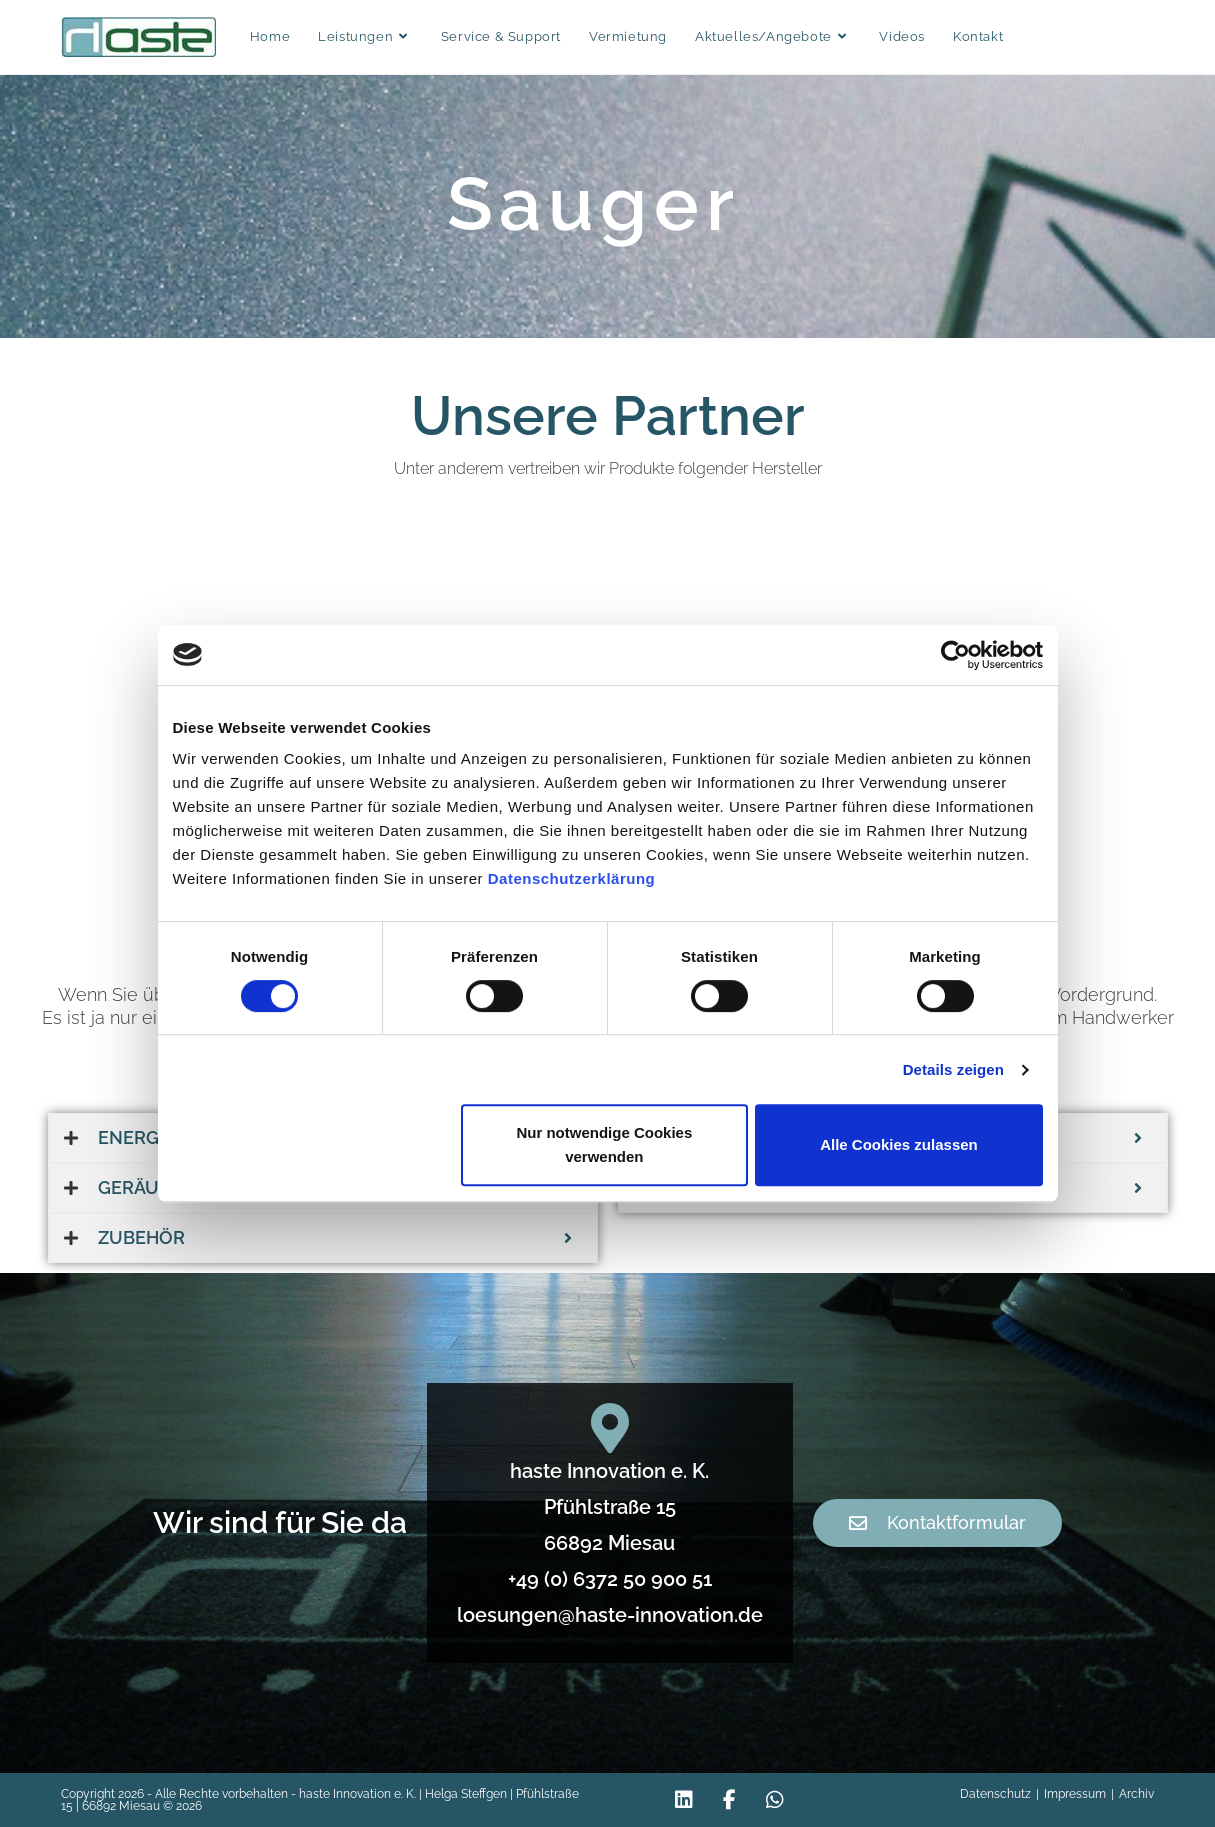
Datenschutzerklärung (572, 878)
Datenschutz (995, 1794)
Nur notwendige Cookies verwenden (604, 1144)
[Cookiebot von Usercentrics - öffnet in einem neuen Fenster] (955, 655)
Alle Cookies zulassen (899, 1144)
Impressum (1075, 1794)
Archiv (1136, 1794)
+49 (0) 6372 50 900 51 (606, 1579)
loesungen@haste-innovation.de (606, 1615)
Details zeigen (953, 1069)
